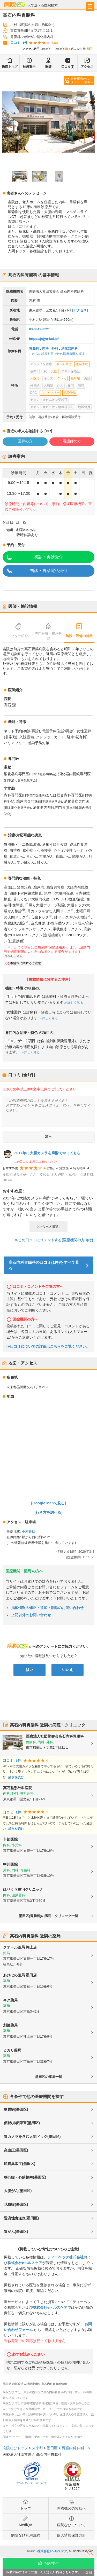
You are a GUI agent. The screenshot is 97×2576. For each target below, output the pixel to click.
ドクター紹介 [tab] (18, 636)
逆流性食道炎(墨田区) (21, 2218)
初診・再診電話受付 (48, 570)
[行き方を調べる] (49, 1512)
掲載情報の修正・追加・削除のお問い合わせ (47, 1608)
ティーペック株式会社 (65, 2257)
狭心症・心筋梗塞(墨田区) (25, 2177)
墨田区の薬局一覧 (48, 2077)
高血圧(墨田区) (16, 2150)
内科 (45, 348)
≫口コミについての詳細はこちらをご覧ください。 (48, 1346)
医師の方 (25, 441)
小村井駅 (28, 1532)
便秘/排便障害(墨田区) (22, 2123)
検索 (90, 2552)
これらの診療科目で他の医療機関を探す (57, 354)
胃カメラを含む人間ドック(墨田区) (32, 2136)
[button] (20, 176)
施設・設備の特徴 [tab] (79, 636)
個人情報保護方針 (71, 2535)
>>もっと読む (48, 1226)
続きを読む (16, 1777)
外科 (54, 348)
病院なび (14, 4)
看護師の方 (72, 441)
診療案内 (29, 66)
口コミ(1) (67, 66)
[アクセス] (80, 310)
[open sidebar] (90, 6)
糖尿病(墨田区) (16, 2109)
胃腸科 (34, 348)
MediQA (25, 2525)
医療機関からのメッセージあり (81, 80)
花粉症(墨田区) (16, 2204)
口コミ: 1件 (19, 43)
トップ (25, 2508)
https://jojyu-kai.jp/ (44, 339)
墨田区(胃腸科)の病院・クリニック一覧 (48, 1916)
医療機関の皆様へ (71, 2508)
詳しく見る (15, 955)
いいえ (67, 1670)
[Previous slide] (6, 122)
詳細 (89, 2572)
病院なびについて (71, 2525)
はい (29, 1670)
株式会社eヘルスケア (25, 2263)
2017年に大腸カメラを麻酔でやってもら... (49, 1153)
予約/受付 (51, 2563)
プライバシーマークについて (31, 2483)
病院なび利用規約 (25, 2535)
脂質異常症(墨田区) (19, 2164)
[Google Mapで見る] (48, 1503)
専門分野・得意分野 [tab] (48, 636)
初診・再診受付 (48, 557)
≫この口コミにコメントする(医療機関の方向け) (53, 1240)
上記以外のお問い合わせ (31, 1615)
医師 (48, 66)
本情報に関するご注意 (25, 963)
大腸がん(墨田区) (18, 2191)
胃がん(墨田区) (16, 2231)
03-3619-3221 (39, 329)
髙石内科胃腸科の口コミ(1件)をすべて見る (44, 1265)
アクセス (87, 66)
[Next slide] (90, 122)
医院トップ (10, 66)
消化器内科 (69, 348)
